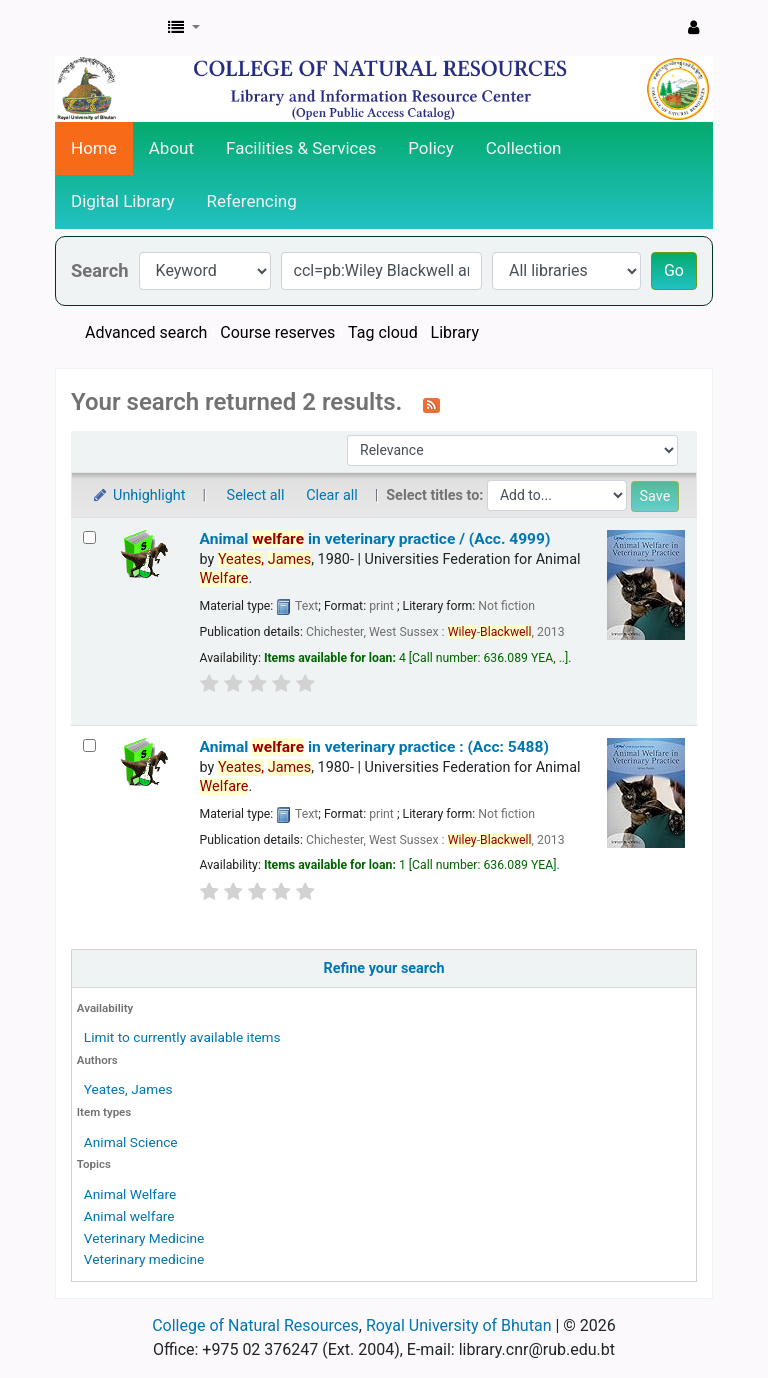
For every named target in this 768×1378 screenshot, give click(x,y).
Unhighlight (138, 495)
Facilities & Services (301, 148)
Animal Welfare (130, 1194)
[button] (184, 28)
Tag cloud (383, 332)
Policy (431, 148)
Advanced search (146, 332)
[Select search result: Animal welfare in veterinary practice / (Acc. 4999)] (89, 537)
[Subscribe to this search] (431, 404)
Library (455, 332)
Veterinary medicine (144, 1259)
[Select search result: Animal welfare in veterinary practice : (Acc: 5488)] (89, 745)
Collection (524, 148)
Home (94, 148)
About (171, 148)
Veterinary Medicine (144, 1238)
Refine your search (384, 968)
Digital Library (123, 201)
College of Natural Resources (255, 1325)
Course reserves (277, 332)
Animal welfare (129, 1216)
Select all (256, 495)
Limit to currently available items (182, 1037)
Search (100, 270)
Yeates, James (128, 1089)
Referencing (252, 201)
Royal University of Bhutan (459, 1325)
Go (674, 270)
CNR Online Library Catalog (106, 28)
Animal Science (131, 1142)
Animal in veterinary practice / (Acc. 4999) (375, 539)
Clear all (332, 495)
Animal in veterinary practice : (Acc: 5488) (374, 747)
